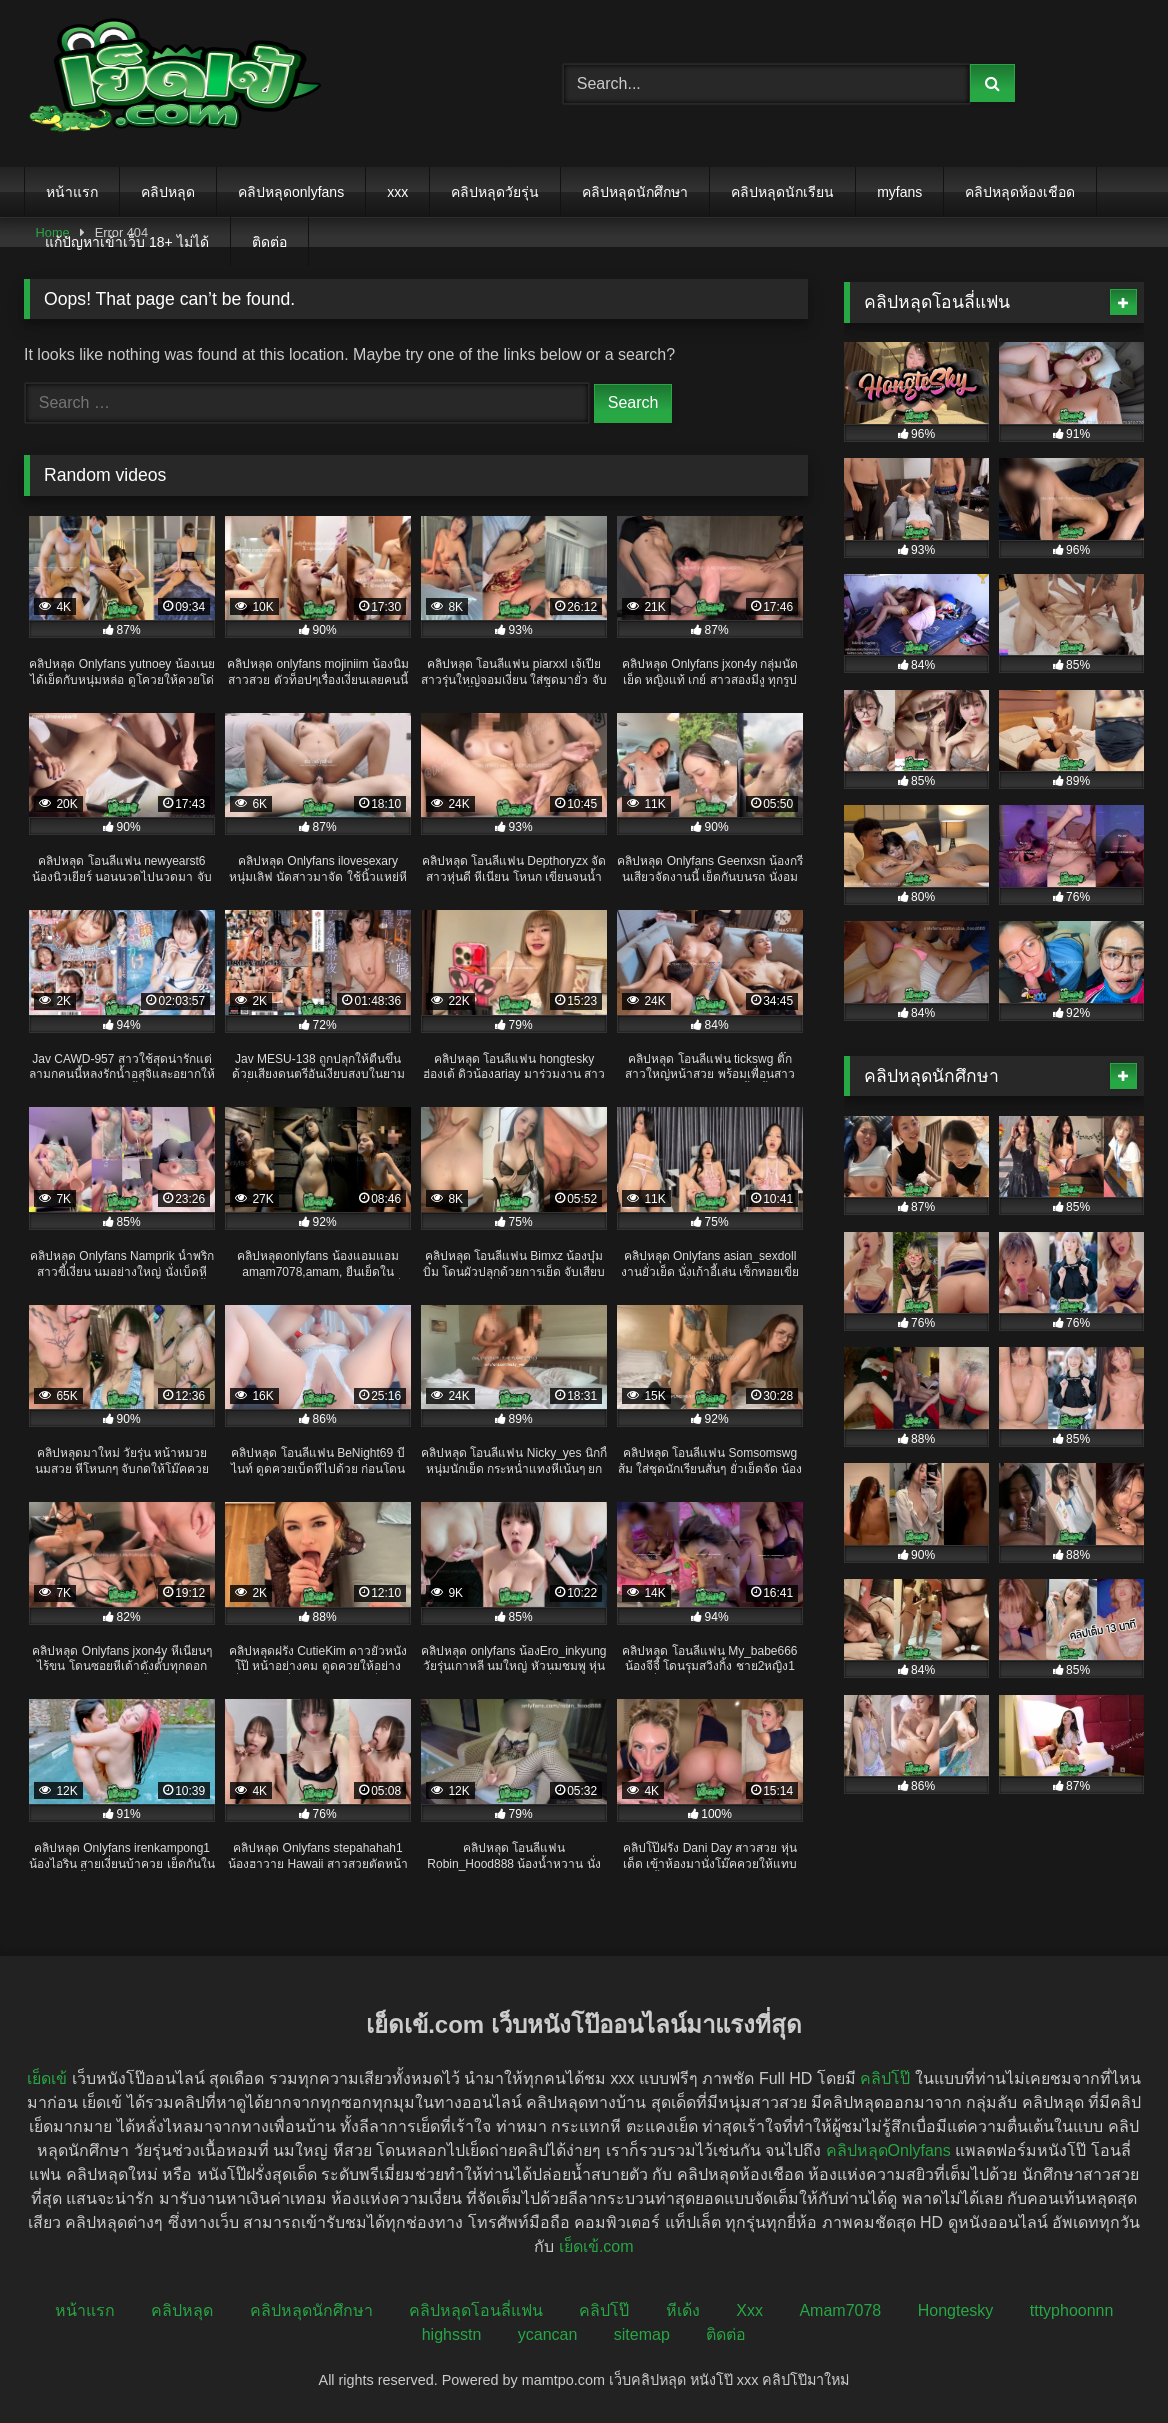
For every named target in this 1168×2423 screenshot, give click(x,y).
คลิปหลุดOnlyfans (888, 2150)
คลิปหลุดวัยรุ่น (495, 192)
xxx (397, 192)
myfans (899, 192)
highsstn (452, 2334)
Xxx (749, 2310)
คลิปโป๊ (885, 2078)
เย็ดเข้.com (596, 2246)
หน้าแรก (72, 192)
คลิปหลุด (168, 192)
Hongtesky (956, 2310)
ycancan (548, 2334)
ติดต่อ (269, 242)
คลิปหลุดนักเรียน (782, 192)
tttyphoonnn (1072, 2310)
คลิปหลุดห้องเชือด (1020, 192)
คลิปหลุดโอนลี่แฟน (476, 2310)
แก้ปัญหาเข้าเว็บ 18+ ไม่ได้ (127, 242)
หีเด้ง (683, 2310)
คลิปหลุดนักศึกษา (635, 192)
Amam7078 (840, 2310)
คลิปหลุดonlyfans (291, 192)
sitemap (642, 2334)
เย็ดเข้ (47, 2078)
